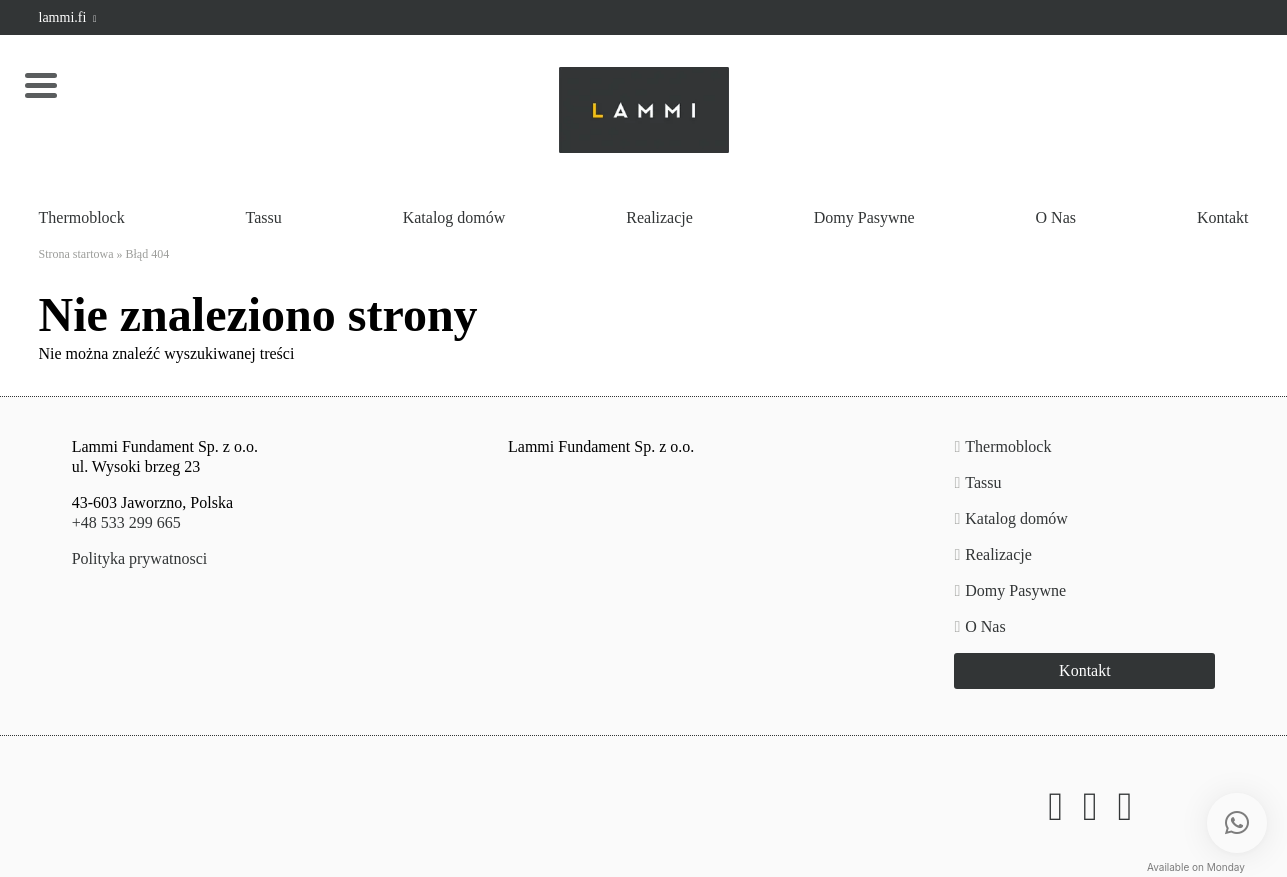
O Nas (1056, 217)
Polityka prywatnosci (140, 558)
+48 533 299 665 (126, 522)
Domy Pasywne (864, 217)
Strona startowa (76, 254)
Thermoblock (82, 217)
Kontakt (1223, 217)
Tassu (264, 217)
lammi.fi (68, 17)
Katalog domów (454, 217)
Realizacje (659, 217)
